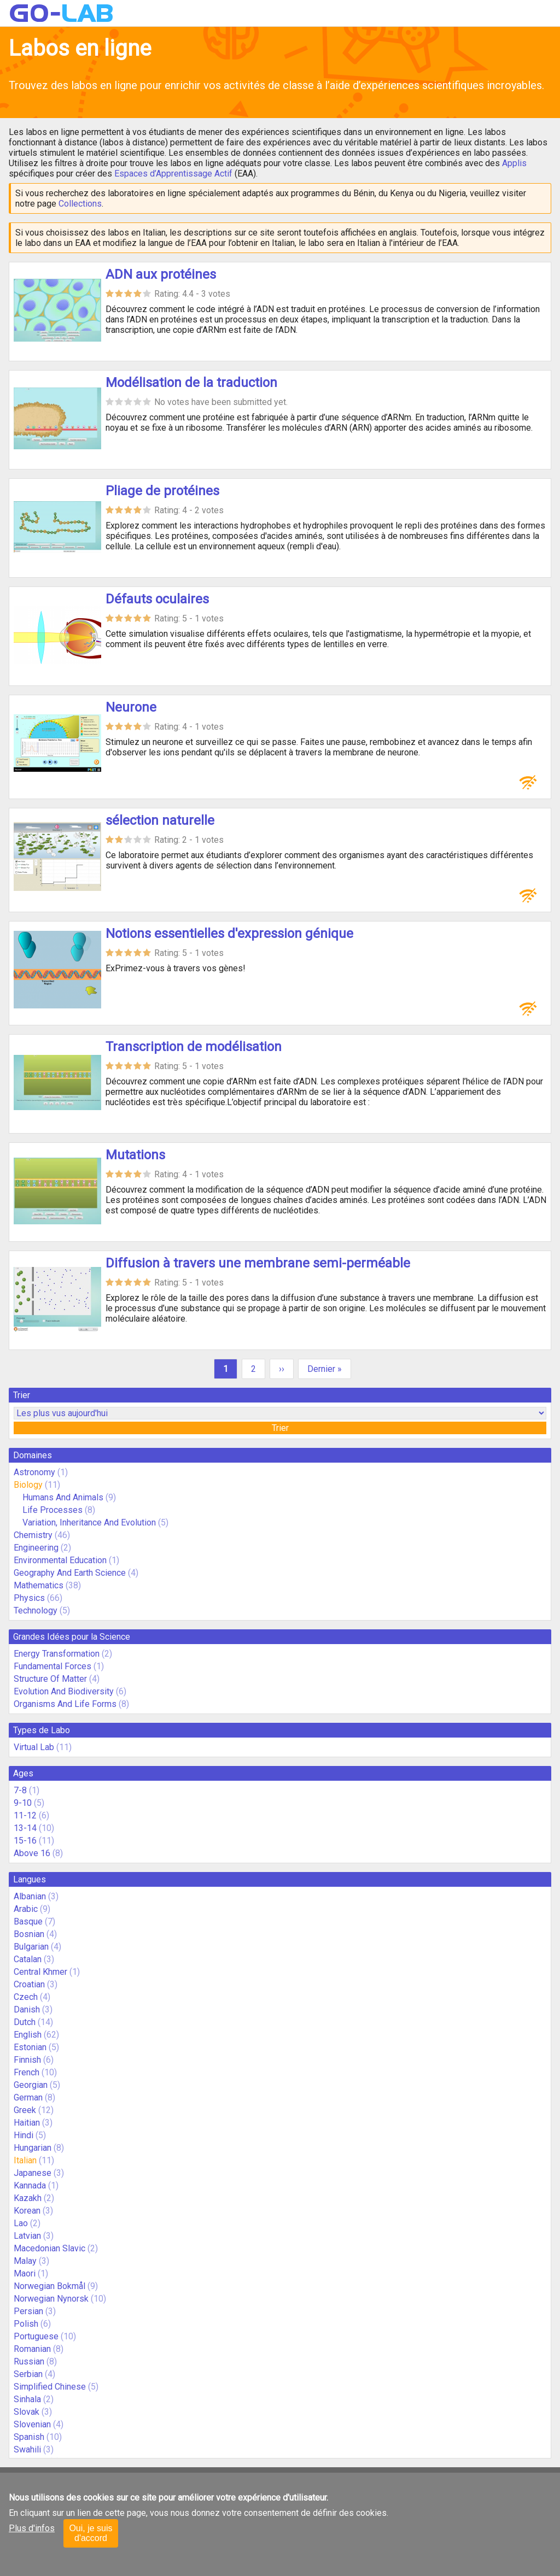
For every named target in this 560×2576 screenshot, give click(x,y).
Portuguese (36, 2336)
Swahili (27, 2449)
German (28, 2097)
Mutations (135, 1155)
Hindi (23, 2135)
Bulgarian (31, 1946)
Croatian (29, 1984)
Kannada (30, 2185)
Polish (26, 2324)
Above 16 (32, 1853)
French (26, 2072)
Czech (26, 1997)
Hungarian (32, 2148)
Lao (21, 2223)
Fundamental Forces (52, 1666)
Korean (27, 2210)
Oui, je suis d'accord (90, 2533)
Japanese (32, 2173)
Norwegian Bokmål (49, 2286)
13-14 (25, 1828)
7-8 (20, 1790)
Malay (25, 2261)
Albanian (30, 1896)
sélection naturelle (160, 820)
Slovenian (32, 2424)
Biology (28, 1485)
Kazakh (28, 2198)
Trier (280, 1428)
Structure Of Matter (50, 1679)
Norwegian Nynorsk (51, 2298)
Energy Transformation (57, 1653)
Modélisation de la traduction (191, 382)
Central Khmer (40, 1972)
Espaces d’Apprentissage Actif (173, 173)
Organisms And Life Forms (65, 1704)
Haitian (27, 2122)
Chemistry (33, 1535)
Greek (25, 2110)
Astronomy (34, 1472)
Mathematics (38, 1585)
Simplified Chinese (50, 2386)
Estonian (30, 2047)
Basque (28, 1921)
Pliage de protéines (162, 490)
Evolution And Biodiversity (64, 1691)
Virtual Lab (34, 1747)
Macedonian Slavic (49, 2248)
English (28, 2034)
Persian (28, 2311)
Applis (514, 163)
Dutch (25, 2022)
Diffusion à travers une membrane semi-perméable (258, 1263)
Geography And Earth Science (70, 1573)
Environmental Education (60, 1560)
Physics (29, 1598)
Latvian (27, 2236)
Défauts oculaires (157, 599)
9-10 (23, 1803)
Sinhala (27, 2399)
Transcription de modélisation (194, 1046)
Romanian (32, 2349)
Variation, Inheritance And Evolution (89, 1522)
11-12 (25, 1815)
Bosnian (29, 1934)
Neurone (131, 707)
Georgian (31, 2085)
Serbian (28, 2374)
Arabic (26, 1909)
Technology (35, 1610)
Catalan (28, 1959)
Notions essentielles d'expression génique (229, 933)
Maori (25, 2273)
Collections (80, 203)
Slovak (26, 2412)
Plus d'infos (32, 2528)
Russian (29, 2361)
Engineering (36, 1547)
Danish (27, 2009)
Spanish (29, 2437)
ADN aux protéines (161, 274)
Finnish (27, 2060)
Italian (25, 2160)
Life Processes (52, 1510)
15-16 (25, 1840)
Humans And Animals (62, 1497)
